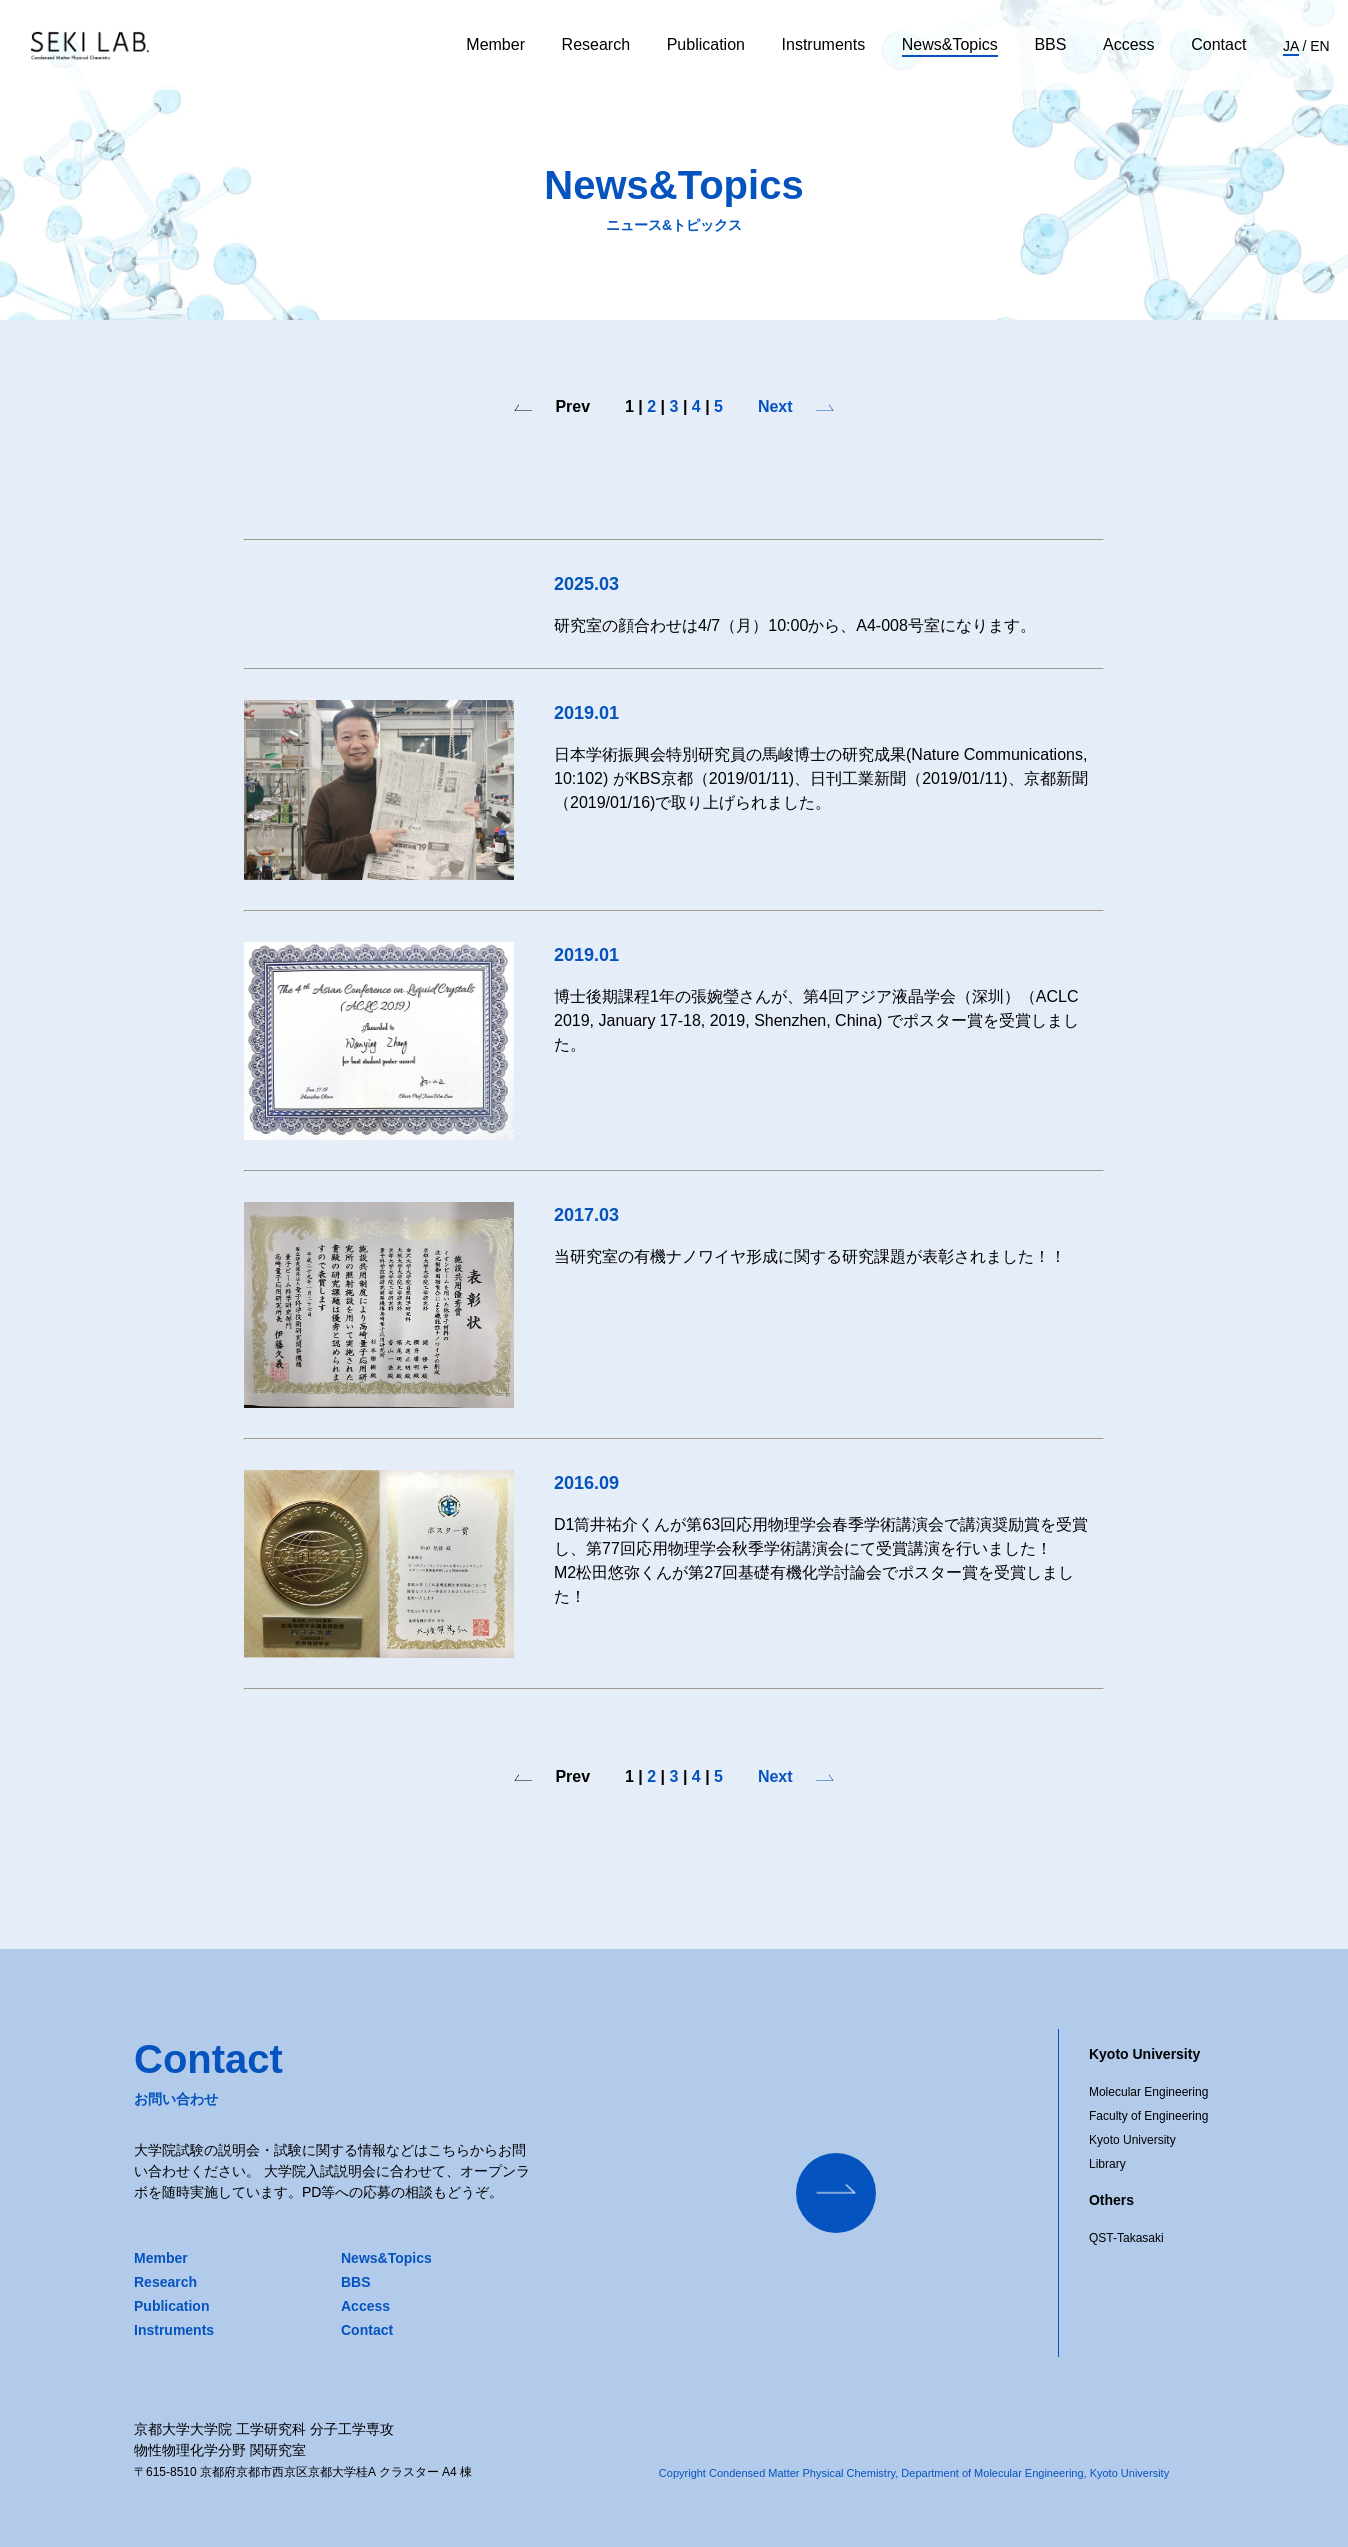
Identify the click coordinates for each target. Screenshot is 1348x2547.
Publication (706, 44)
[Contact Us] (836, 2193)
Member (495, 44)
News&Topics (950, 44)
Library (1107, 2164)
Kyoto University (1132, 2140)
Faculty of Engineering (1148, 2116)
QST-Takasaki (1126, 2238)
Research (596, 44)
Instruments (824, 44)
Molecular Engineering (1148, 2092)
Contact (1218, 44)
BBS (1050, 44)
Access (1129, 44)
